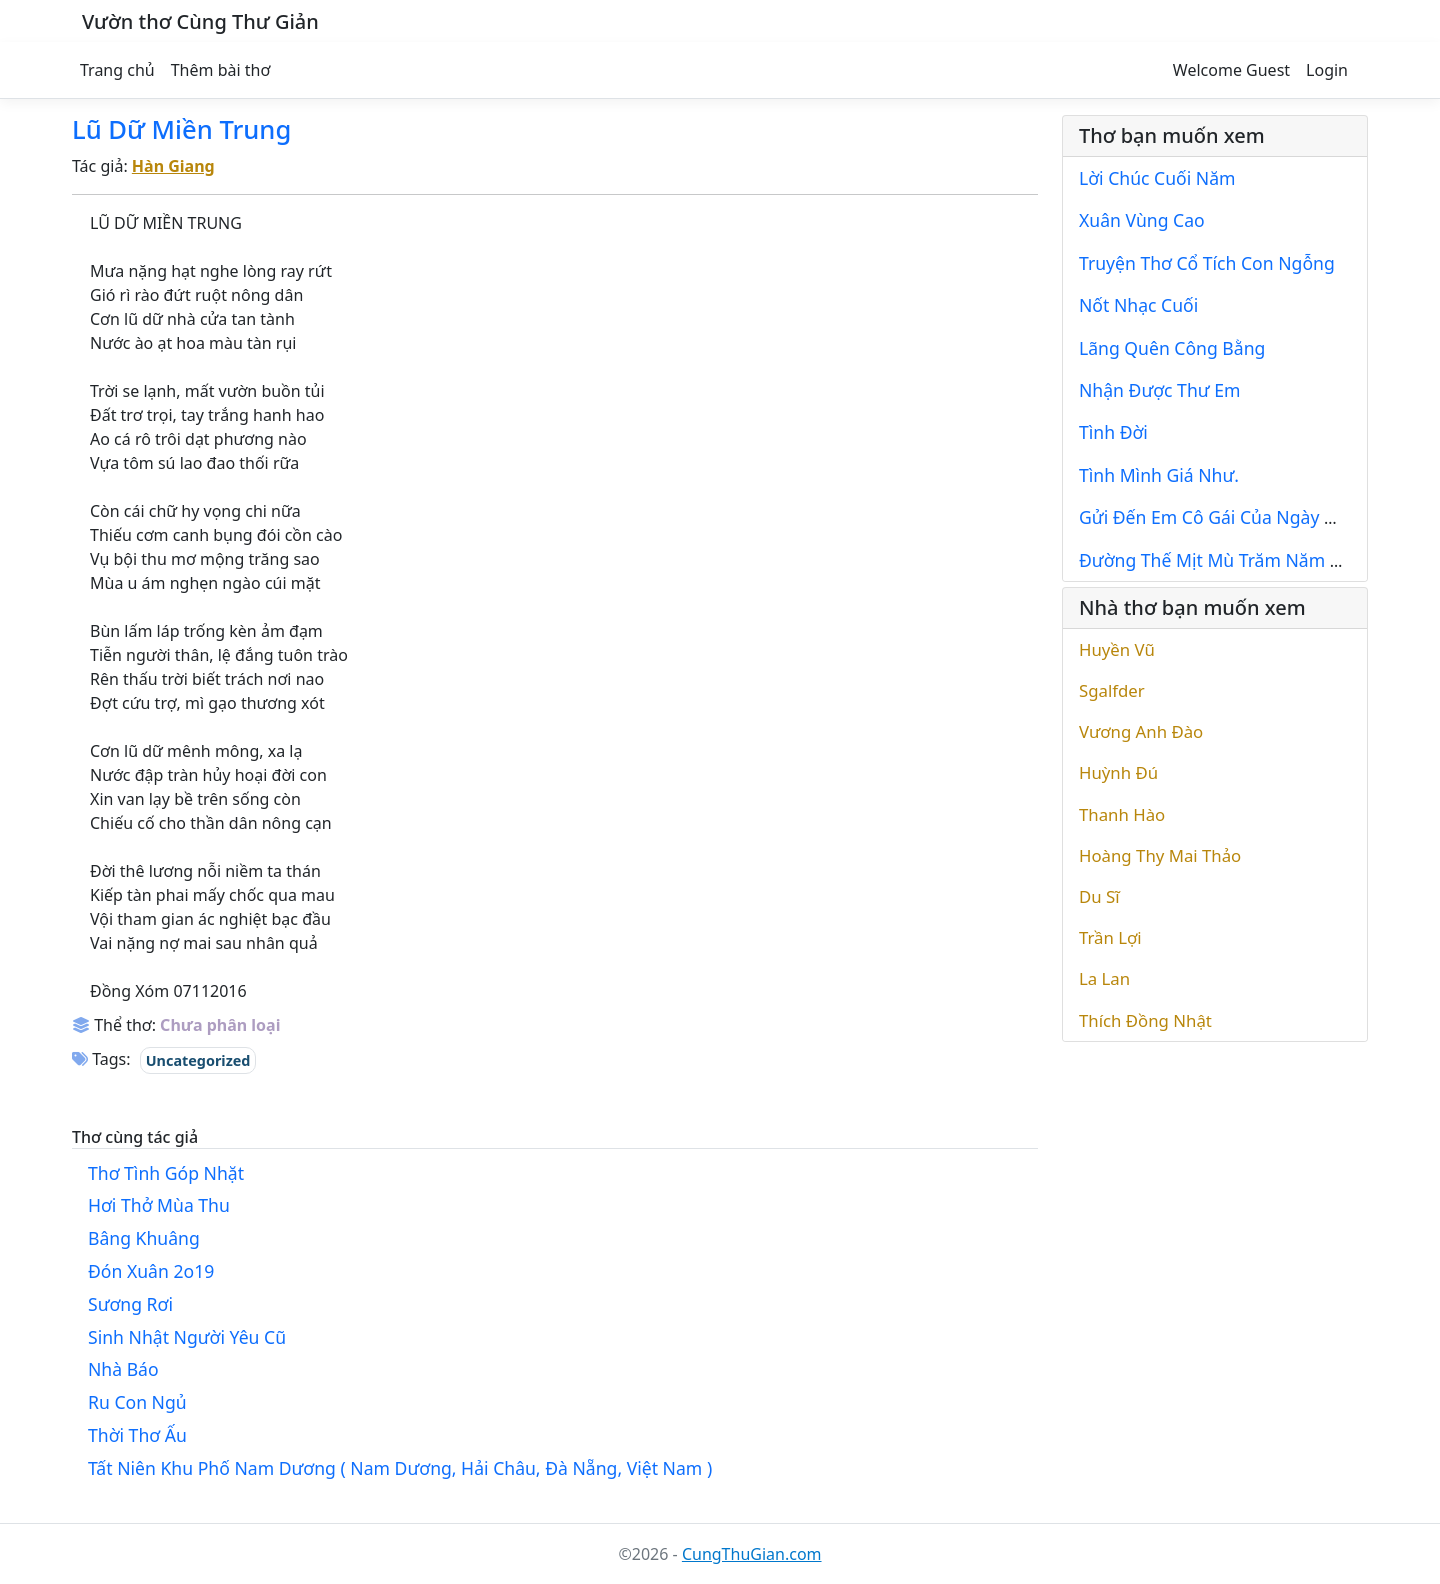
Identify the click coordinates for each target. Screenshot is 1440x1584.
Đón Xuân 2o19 (151, 1271)
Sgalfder (1112, 690)
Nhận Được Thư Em (1159, 390)
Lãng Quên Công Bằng (1172, 348)
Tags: (101, 1059)
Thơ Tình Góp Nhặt (166, 1173)
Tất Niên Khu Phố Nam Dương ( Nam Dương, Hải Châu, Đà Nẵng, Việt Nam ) (400, 1468)
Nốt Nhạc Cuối (1138, 305)
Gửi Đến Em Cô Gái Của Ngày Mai (1216, 517)
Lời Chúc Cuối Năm (1157, 178)
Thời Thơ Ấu (137, 1435)
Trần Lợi (1110, 937)
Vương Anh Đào (1141, 731)
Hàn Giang (173, 166)
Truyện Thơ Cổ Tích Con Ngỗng (1207, 263)
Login (1327, 70)
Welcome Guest (1231, 70)
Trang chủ (117, 70)
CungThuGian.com (752, 1554)
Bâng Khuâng (144, 1238)
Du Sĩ (1099, 896)
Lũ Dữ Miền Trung (181, 129)
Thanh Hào (1122, 814)
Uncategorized (198, 1060)
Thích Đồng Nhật (1145, 1020)
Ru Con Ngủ (137, 1402)
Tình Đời (1113, 432)
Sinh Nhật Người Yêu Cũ (187, 1337)
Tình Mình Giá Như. (1159, 475)
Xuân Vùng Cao (1142, 220)
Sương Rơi (130, 1304)
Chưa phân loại (220, 1025)
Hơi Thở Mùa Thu (159, 1205)
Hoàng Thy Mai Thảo (1160, 855)
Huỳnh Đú (1118, 772)
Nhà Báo (123, 1369)
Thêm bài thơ (221, 70)
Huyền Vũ (1117, 649)
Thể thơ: (114, 1025)
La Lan (1104, 978)
